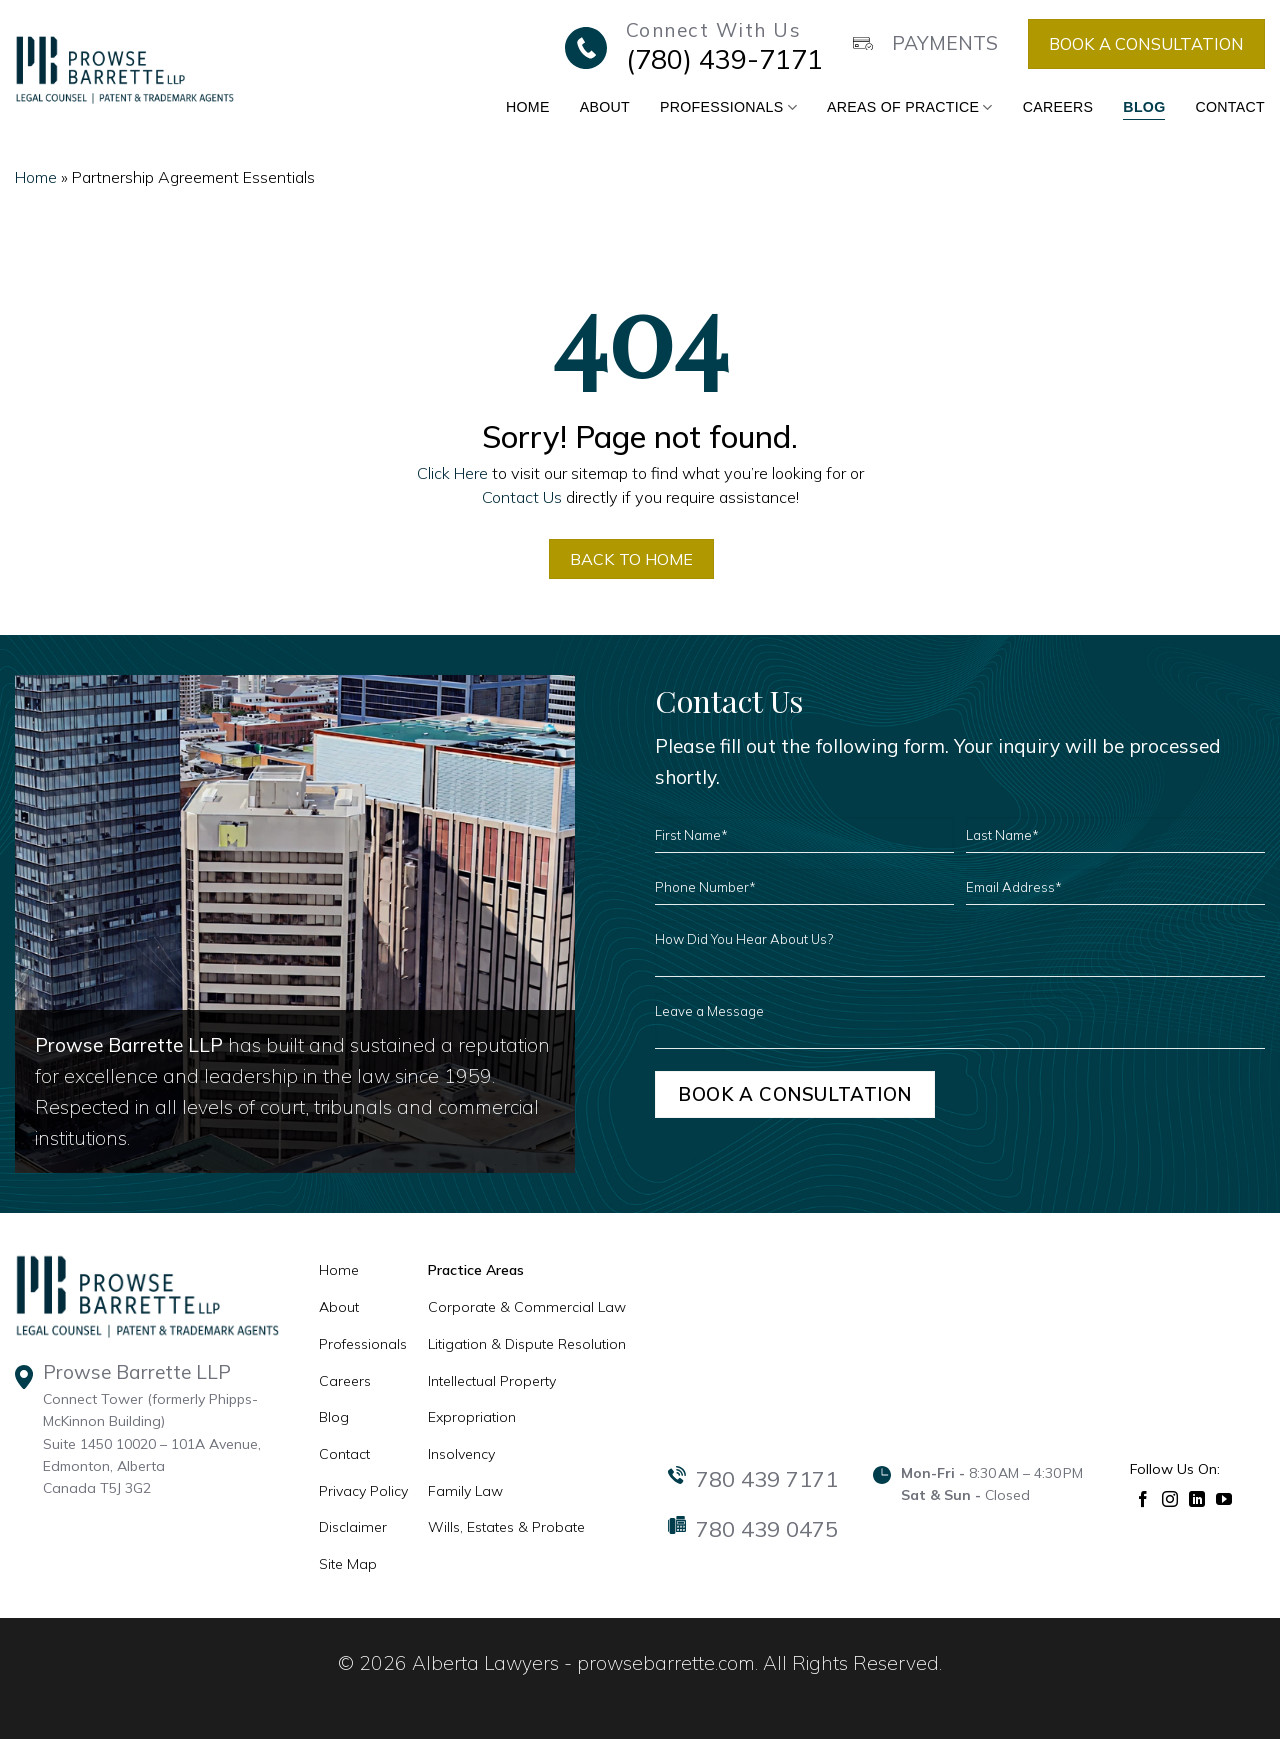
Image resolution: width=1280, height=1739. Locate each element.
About (605, 107)
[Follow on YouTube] (1224, 1498)
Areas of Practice (910, 107)
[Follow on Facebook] (1143, 1498)
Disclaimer (353, 1528)
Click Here (452, 473)
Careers (1058, 107)
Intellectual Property (492, 1381)
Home (528, 107)
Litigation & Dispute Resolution (527, 1345)
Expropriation (472, 1418)
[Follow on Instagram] (1170, 1498)
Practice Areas (476, 1271)
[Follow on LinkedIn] (1197, 1498)
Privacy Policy (363, 1492)
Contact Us (522, 497)
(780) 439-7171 (724, 59)
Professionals (728, 107)
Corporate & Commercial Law (527, 1308)
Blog (1144, 107)
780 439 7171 (767, 1480)
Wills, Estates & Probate (506, 1528)
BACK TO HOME (632, 559)
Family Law (465, 1492)
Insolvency (461, 1455)
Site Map (348, 1565)
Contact (1230, 107)
